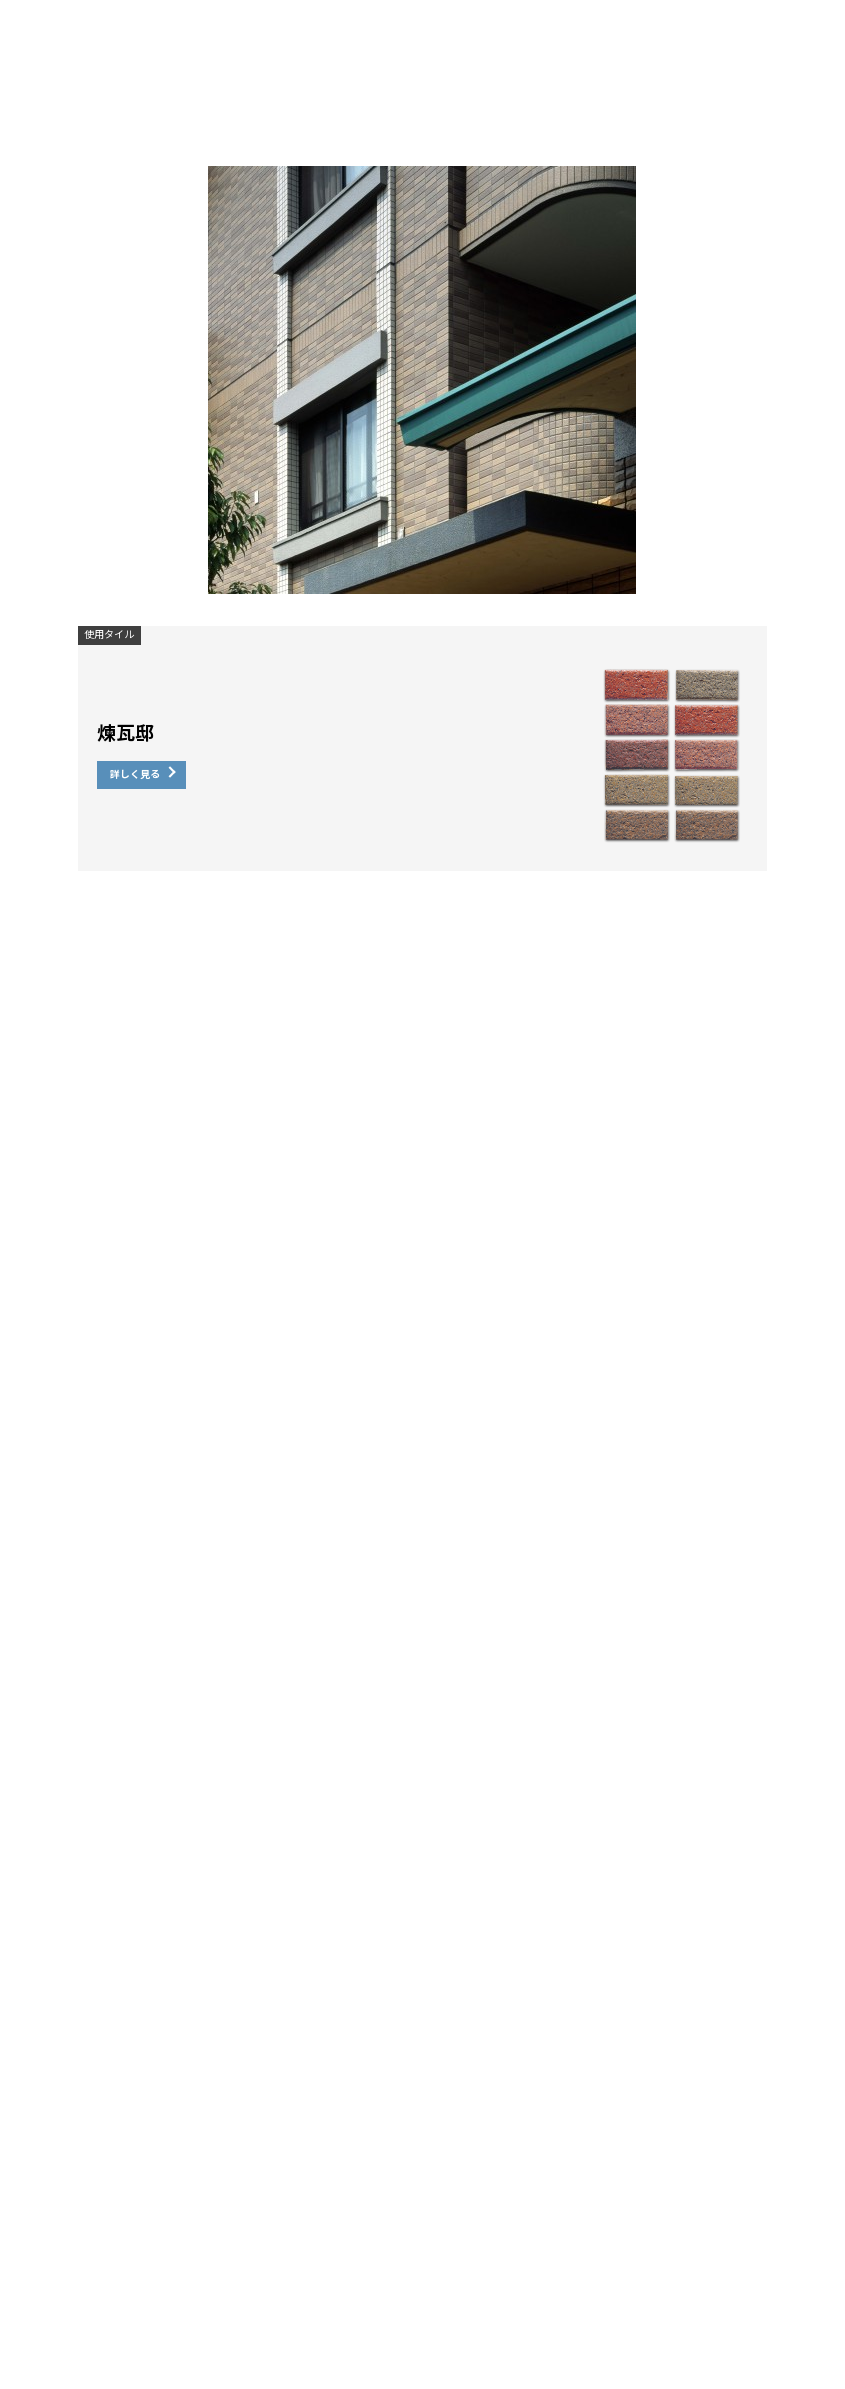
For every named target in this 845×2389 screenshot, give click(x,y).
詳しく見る (135, 774)
